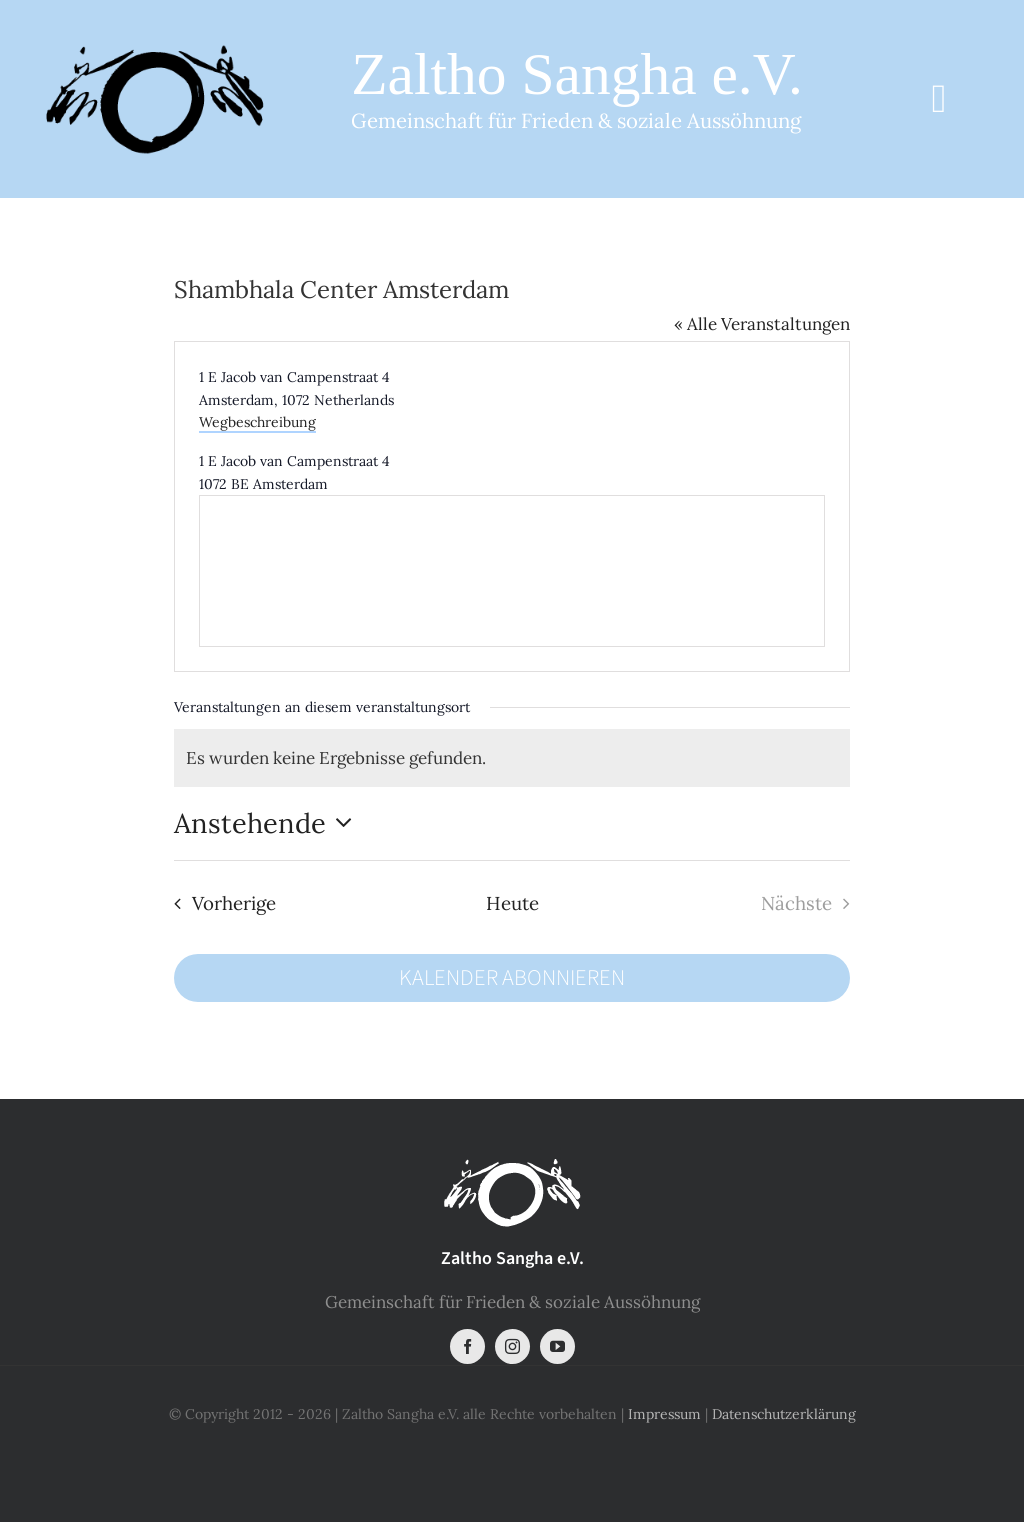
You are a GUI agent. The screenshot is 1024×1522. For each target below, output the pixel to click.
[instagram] (512, 1346)
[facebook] (467, 1346)
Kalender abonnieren (512, 978)
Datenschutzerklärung (784, 1414)
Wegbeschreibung (257, 422)
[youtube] (557, 1346)
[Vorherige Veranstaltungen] (219, 903)
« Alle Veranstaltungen (762, 324)
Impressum (664, 1414)
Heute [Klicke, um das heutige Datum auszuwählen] (512, 903)
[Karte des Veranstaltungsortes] (512, 571)
